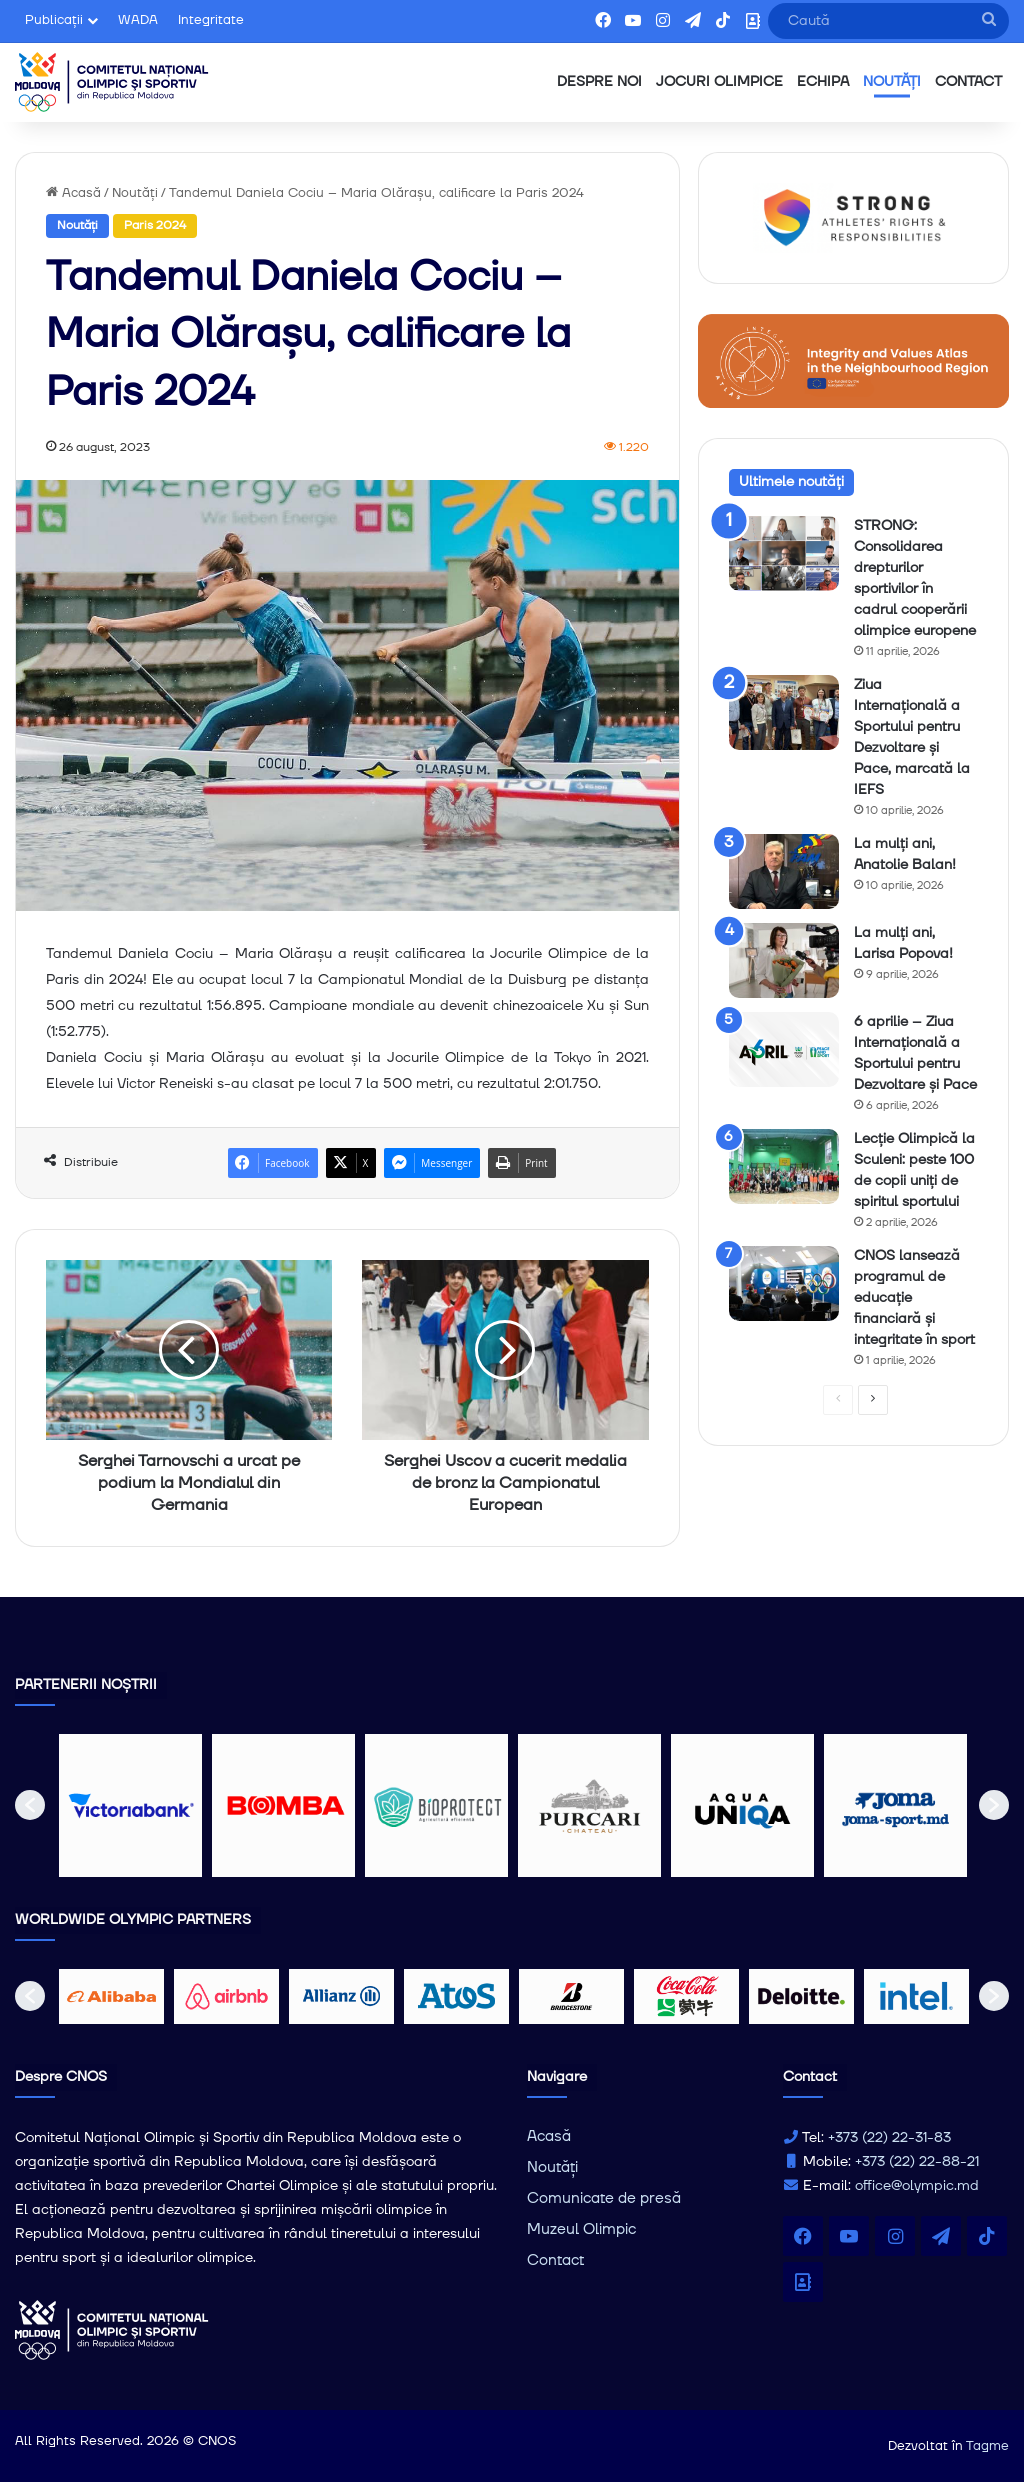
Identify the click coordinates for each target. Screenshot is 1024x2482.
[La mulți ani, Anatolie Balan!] (784, 871)
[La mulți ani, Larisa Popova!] (784, 960)
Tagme (987, 2446)
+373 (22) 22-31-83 (889, 2138)
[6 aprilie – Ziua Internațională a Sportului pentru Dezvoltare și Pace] (784, 1049)
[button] (30, 1805)
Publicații (54, 20)
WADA (138, 20)
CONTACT (968, 82)
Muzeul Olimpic (581, 2229)
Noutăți (135, 193)
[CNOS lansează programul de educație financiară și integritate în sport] (784, 1283)
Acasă (73, 193)
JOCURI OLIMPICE (719, 82)
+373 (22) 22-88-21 (917, 2162)
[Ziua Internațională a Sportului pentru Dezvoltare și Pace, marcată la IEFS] (784, 712)
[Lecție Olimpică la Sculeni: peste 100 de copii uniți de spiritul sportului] (784, 1166)
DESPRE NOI (599, 82)
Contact (555, 2260)
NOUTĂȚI (892, 82)
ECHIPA (823, 82)
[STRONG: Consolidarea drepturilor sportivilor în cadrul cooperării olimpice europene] (784, 553)
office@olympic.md (917, 2186)
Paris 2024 (155, 225)
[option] (130, 1805)
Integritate (211, 20)
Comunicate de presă (604, 2198)
